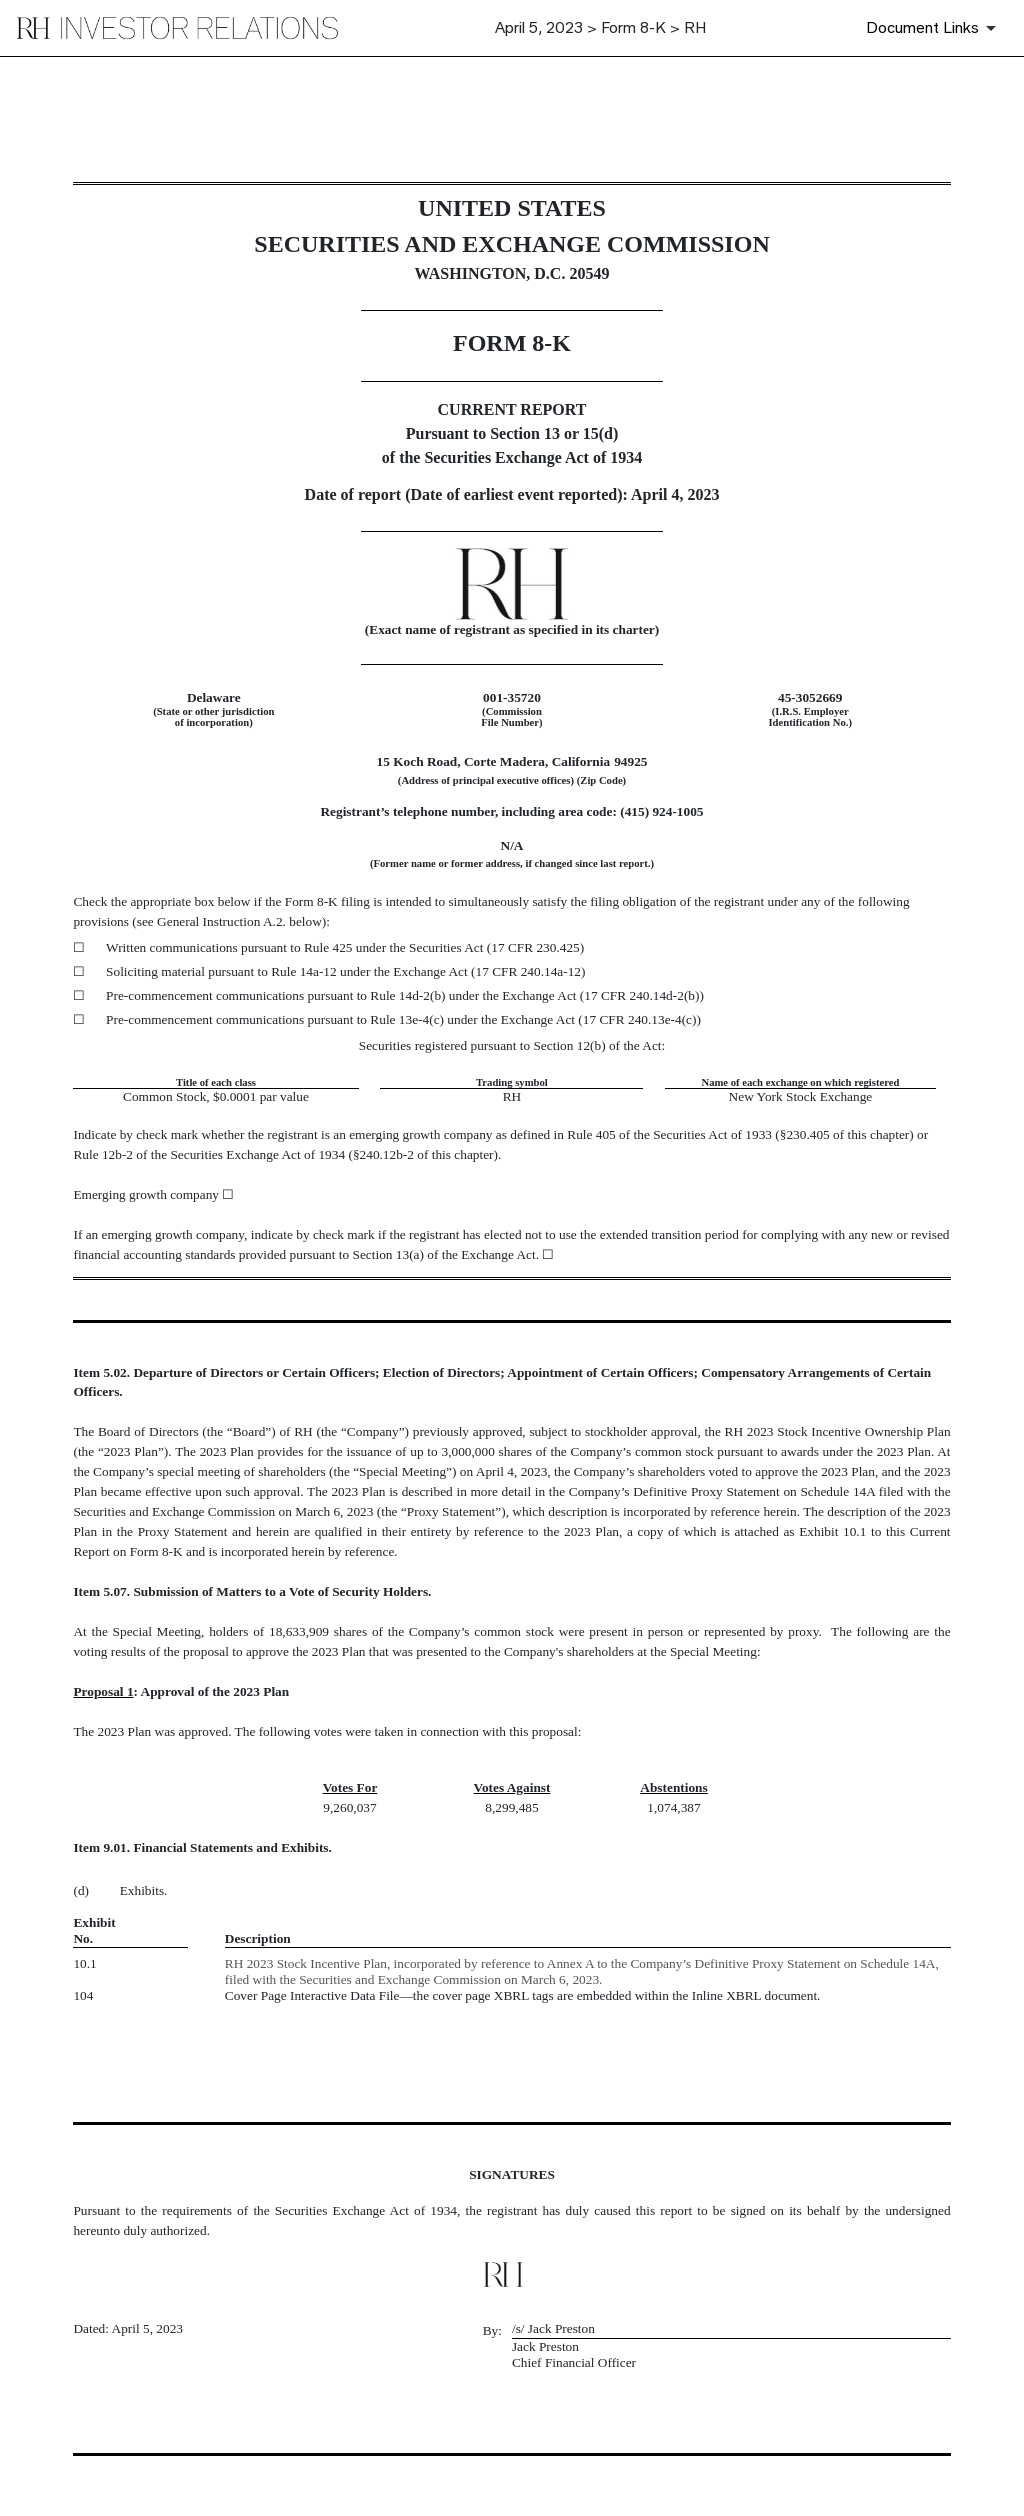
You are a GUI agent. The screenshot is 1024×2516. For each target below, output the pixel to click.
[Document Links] (934, 28)
